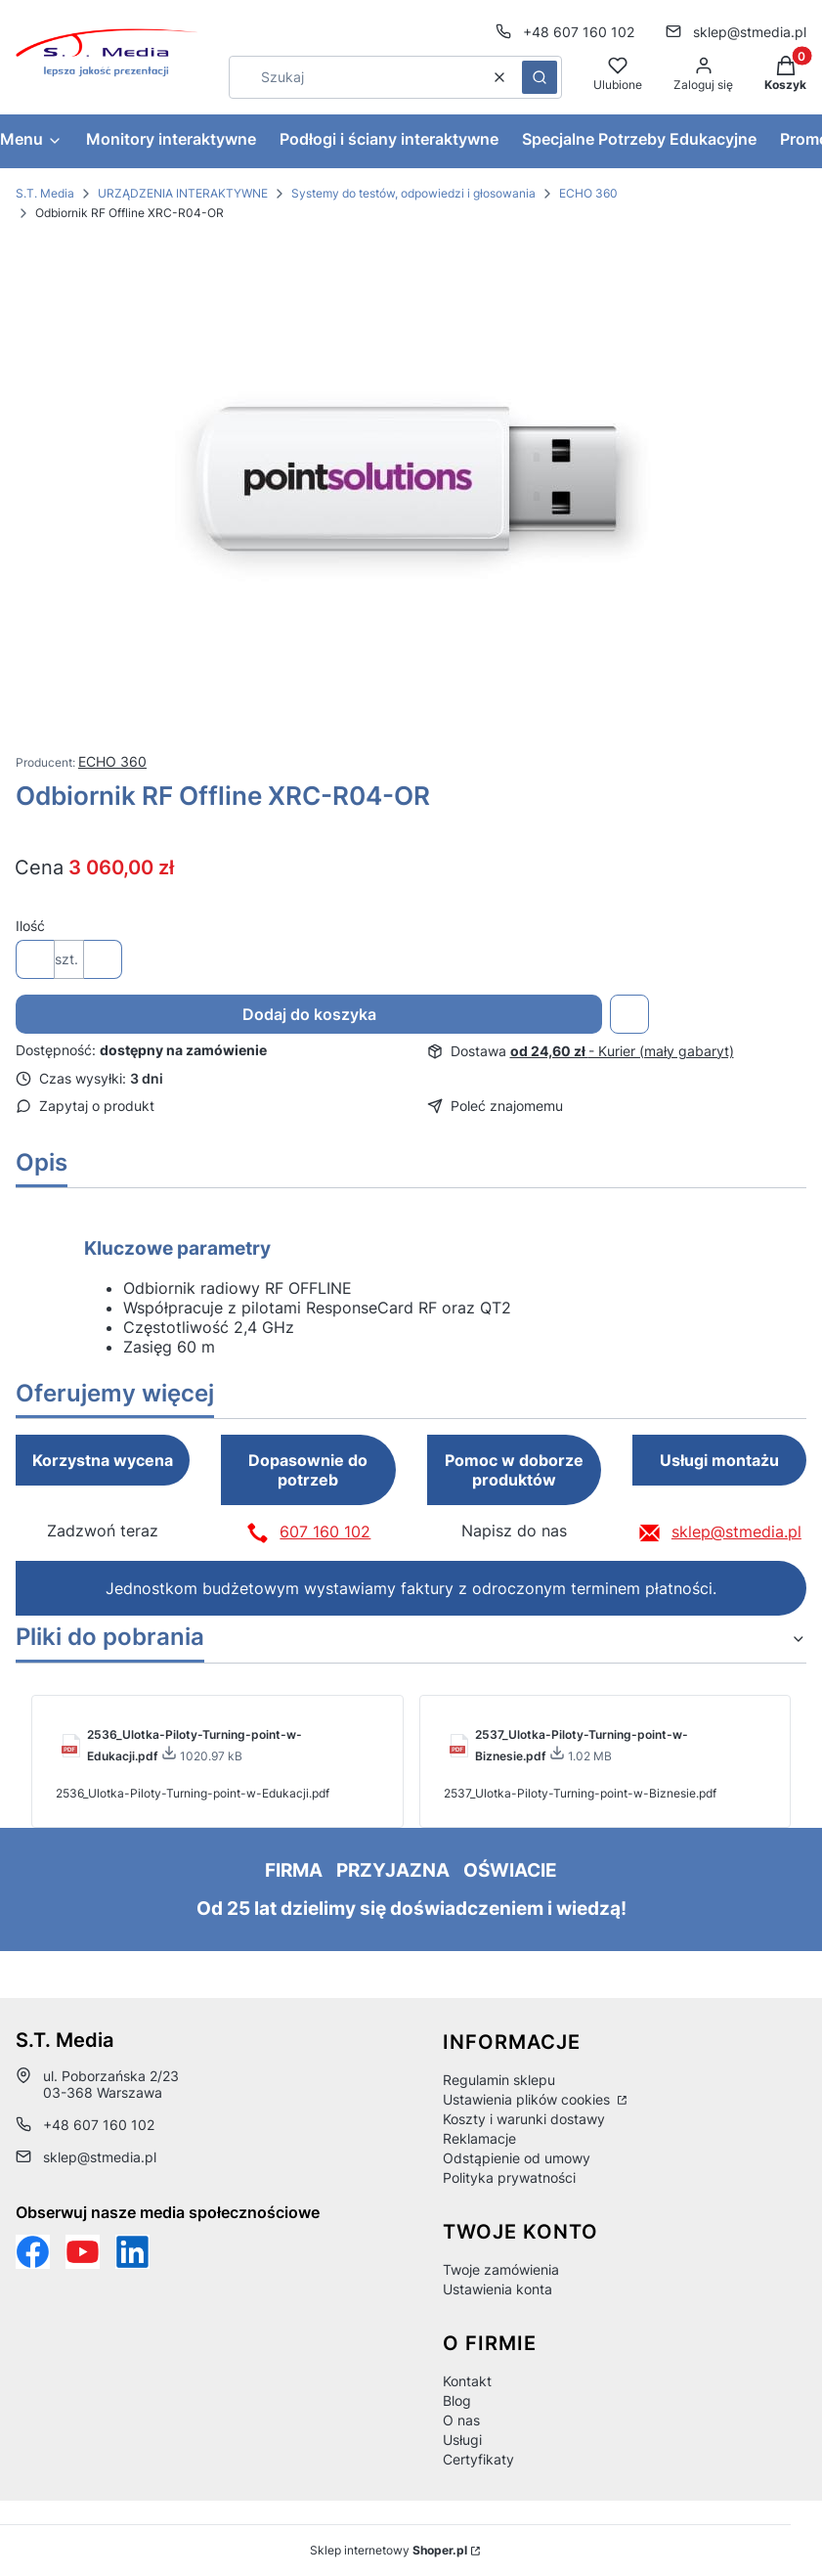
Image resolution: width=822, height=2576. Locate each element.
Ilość (30, 925)
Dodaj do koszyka (309, 1014)
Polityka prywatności (509, 2177)
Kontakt (467, 2381)
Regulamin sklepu (499, 2079)
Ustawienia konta (497, 2289)
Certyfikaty (478, 2459)
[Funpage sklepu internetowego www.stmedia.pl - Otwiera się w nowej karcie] (33, 2252)
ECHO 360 (588, 193)
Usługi (462, 2439)
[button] (539, 77)
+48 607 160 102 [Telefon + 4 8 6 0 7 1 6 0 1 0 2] (578, 31)
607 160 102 (325, 1531)
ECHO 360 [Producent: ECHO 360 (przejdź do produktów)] (112, 761)
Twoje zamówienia (501, 2269)
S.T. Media (45, 193)
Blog (457, 2400)
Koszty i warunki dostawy (524, 2118)
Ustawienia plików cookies (528, 2099)
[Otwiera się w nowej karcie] (82, 2252)
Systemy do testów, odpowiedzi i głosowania (413, 193)
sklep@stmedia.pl (736, 1531)
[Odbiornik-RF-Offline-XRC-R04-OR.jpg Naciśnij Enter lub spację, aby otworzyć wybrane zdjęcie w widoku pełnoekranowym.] (411, 487)
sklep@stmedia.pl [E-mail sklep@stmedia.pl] (749, 31)
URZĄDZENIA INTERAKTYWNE (183, 193)
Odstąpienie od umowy (516, 2158)
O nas (461, 2420)
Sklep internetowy (388, 2550)
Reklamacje (479, 2138)
